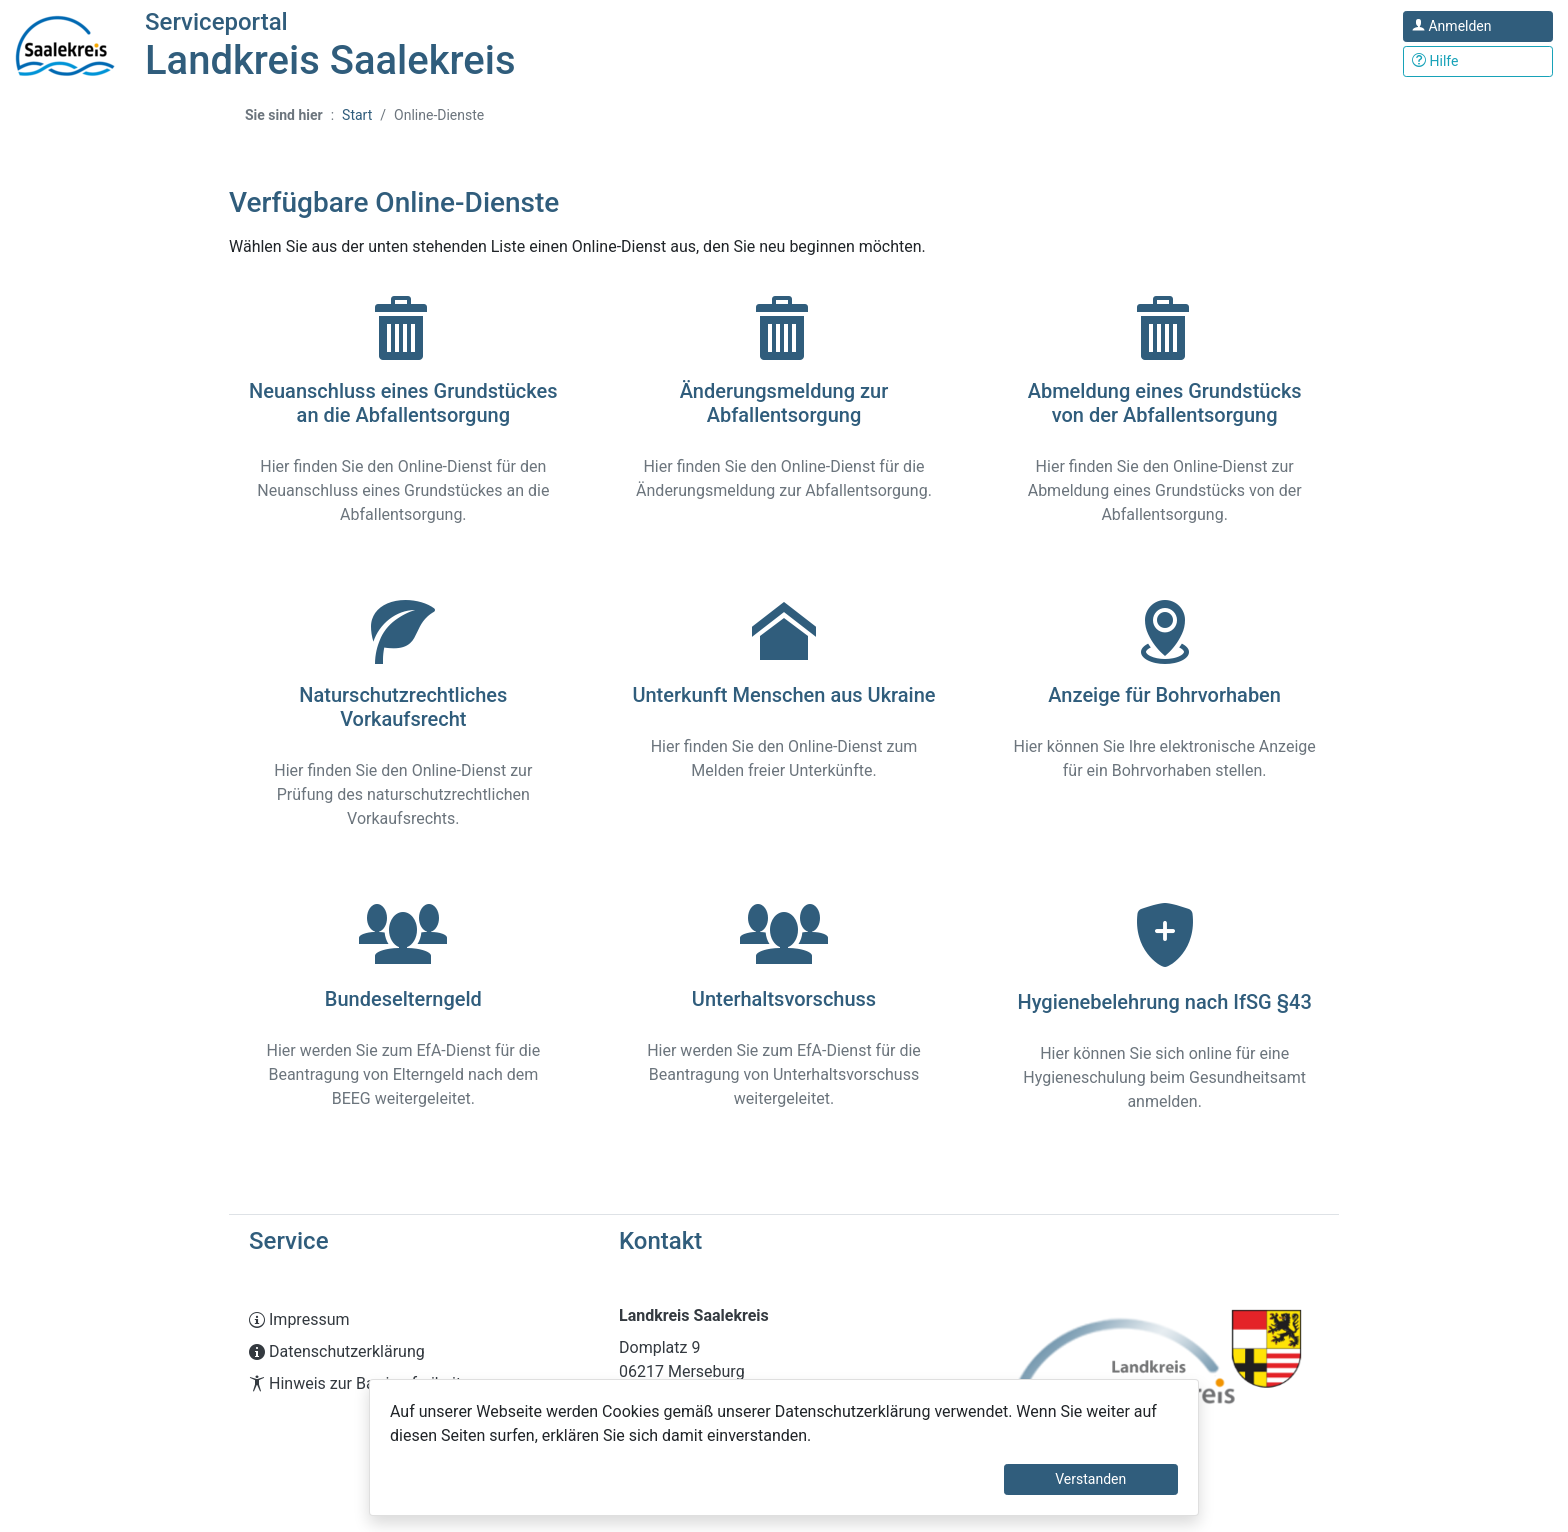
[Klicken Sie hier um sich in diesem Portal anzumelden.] (1478, 26)
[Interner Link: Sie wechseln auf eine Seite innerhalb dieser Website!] (414, 1320)
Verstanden (1090, 1479)
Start (357, 115)
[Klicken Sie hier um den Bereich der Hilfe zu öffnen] (1478, 61)
